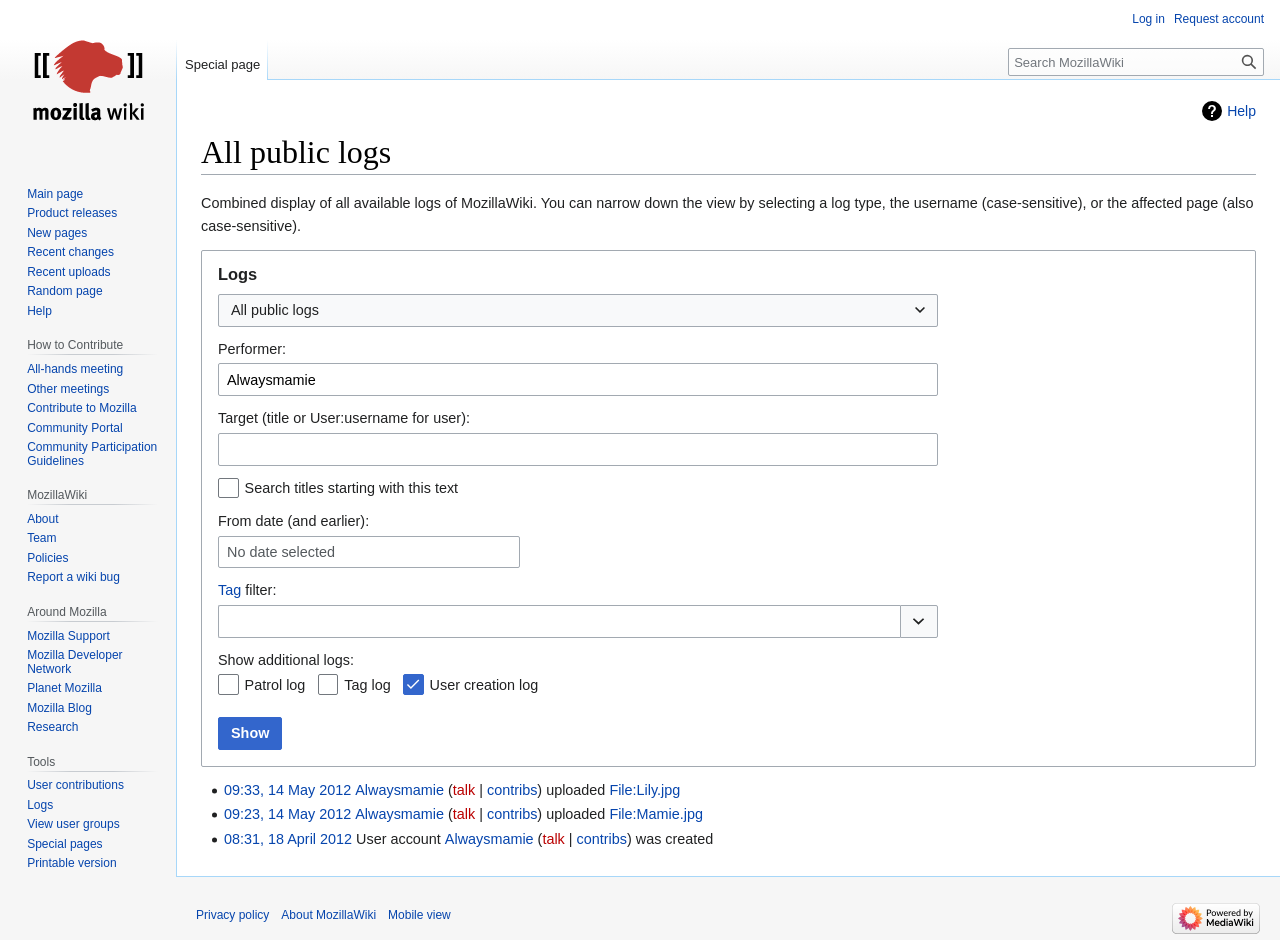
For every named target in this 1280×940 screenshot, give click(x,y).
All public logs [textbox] (275, 310)
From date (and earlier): (293, 521)
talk (464, 790)
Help (1241, 111)
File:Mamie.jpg (656, 814)
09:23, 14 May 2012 (287, 814)
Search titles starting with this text (352, 488)
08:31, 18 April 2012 (288, 839)
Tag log (367, 685)
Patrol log (275, 685)
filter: (247, 590)
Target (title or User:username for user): (344, 418)
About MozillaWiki (328, 915)
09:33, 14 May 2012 (287, 790)
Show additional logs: (286, 660)
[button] (919, 621)
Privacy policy (232, 915)
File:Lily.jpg (644, 790)
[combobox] (578, 310)
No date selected (281, 552)
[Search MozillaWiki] (1136, 62)
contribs (512, 790)
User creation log (484, 685)
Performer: (252, 349)
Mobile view (419, 915)
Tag (229, 590)
